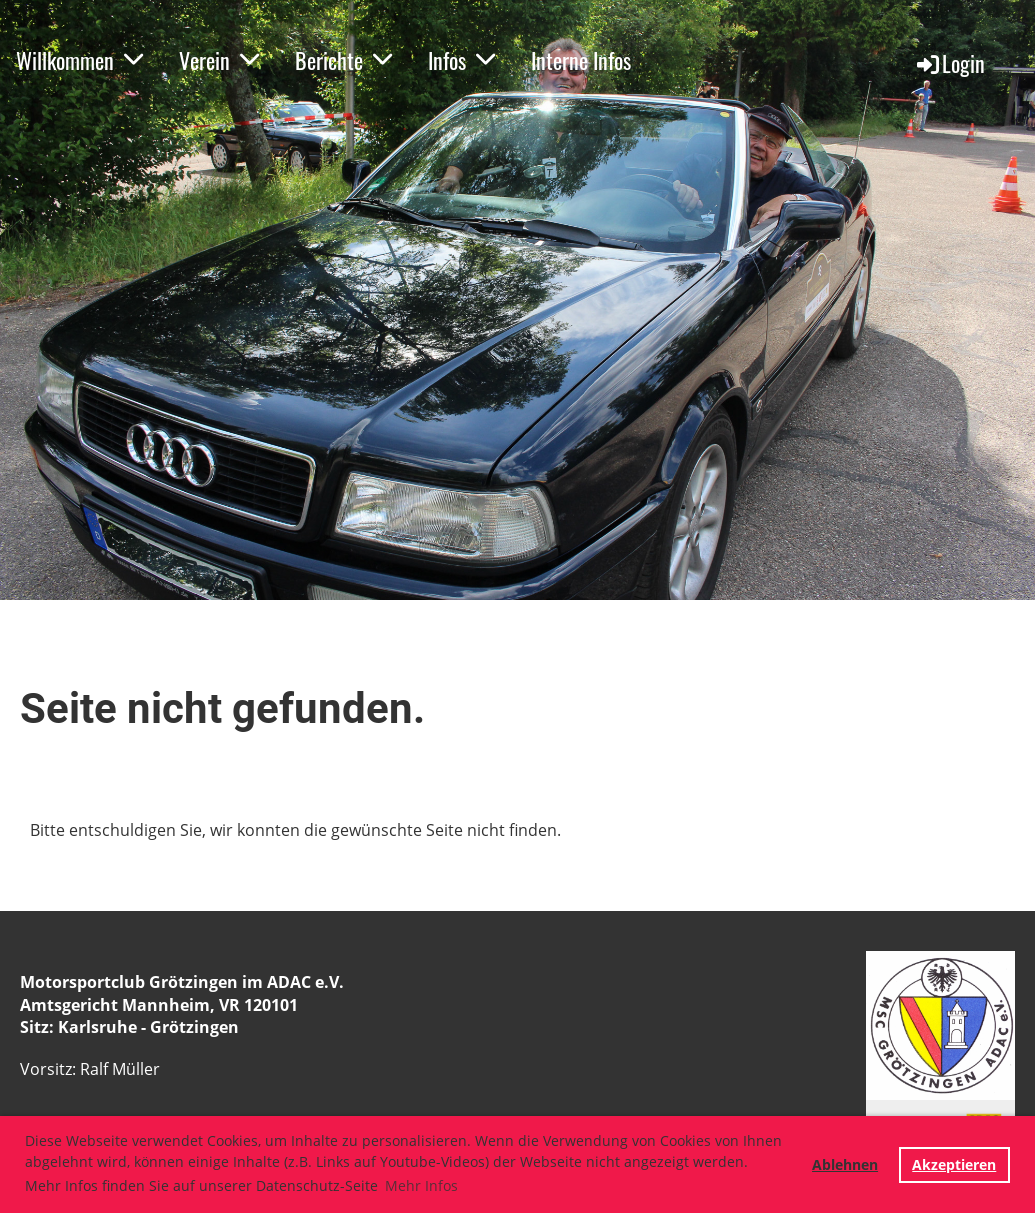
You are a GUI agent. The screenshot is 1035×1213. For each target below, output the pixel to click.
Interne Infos (581, 60)
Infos (461, 60)
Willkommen (79, 60)
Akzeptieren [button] (954, 1164)
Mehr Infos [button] (421, 1185)
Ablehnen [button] (845, 1164)
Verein (219, 60)
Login (949, 63)
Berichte (343, 60)
